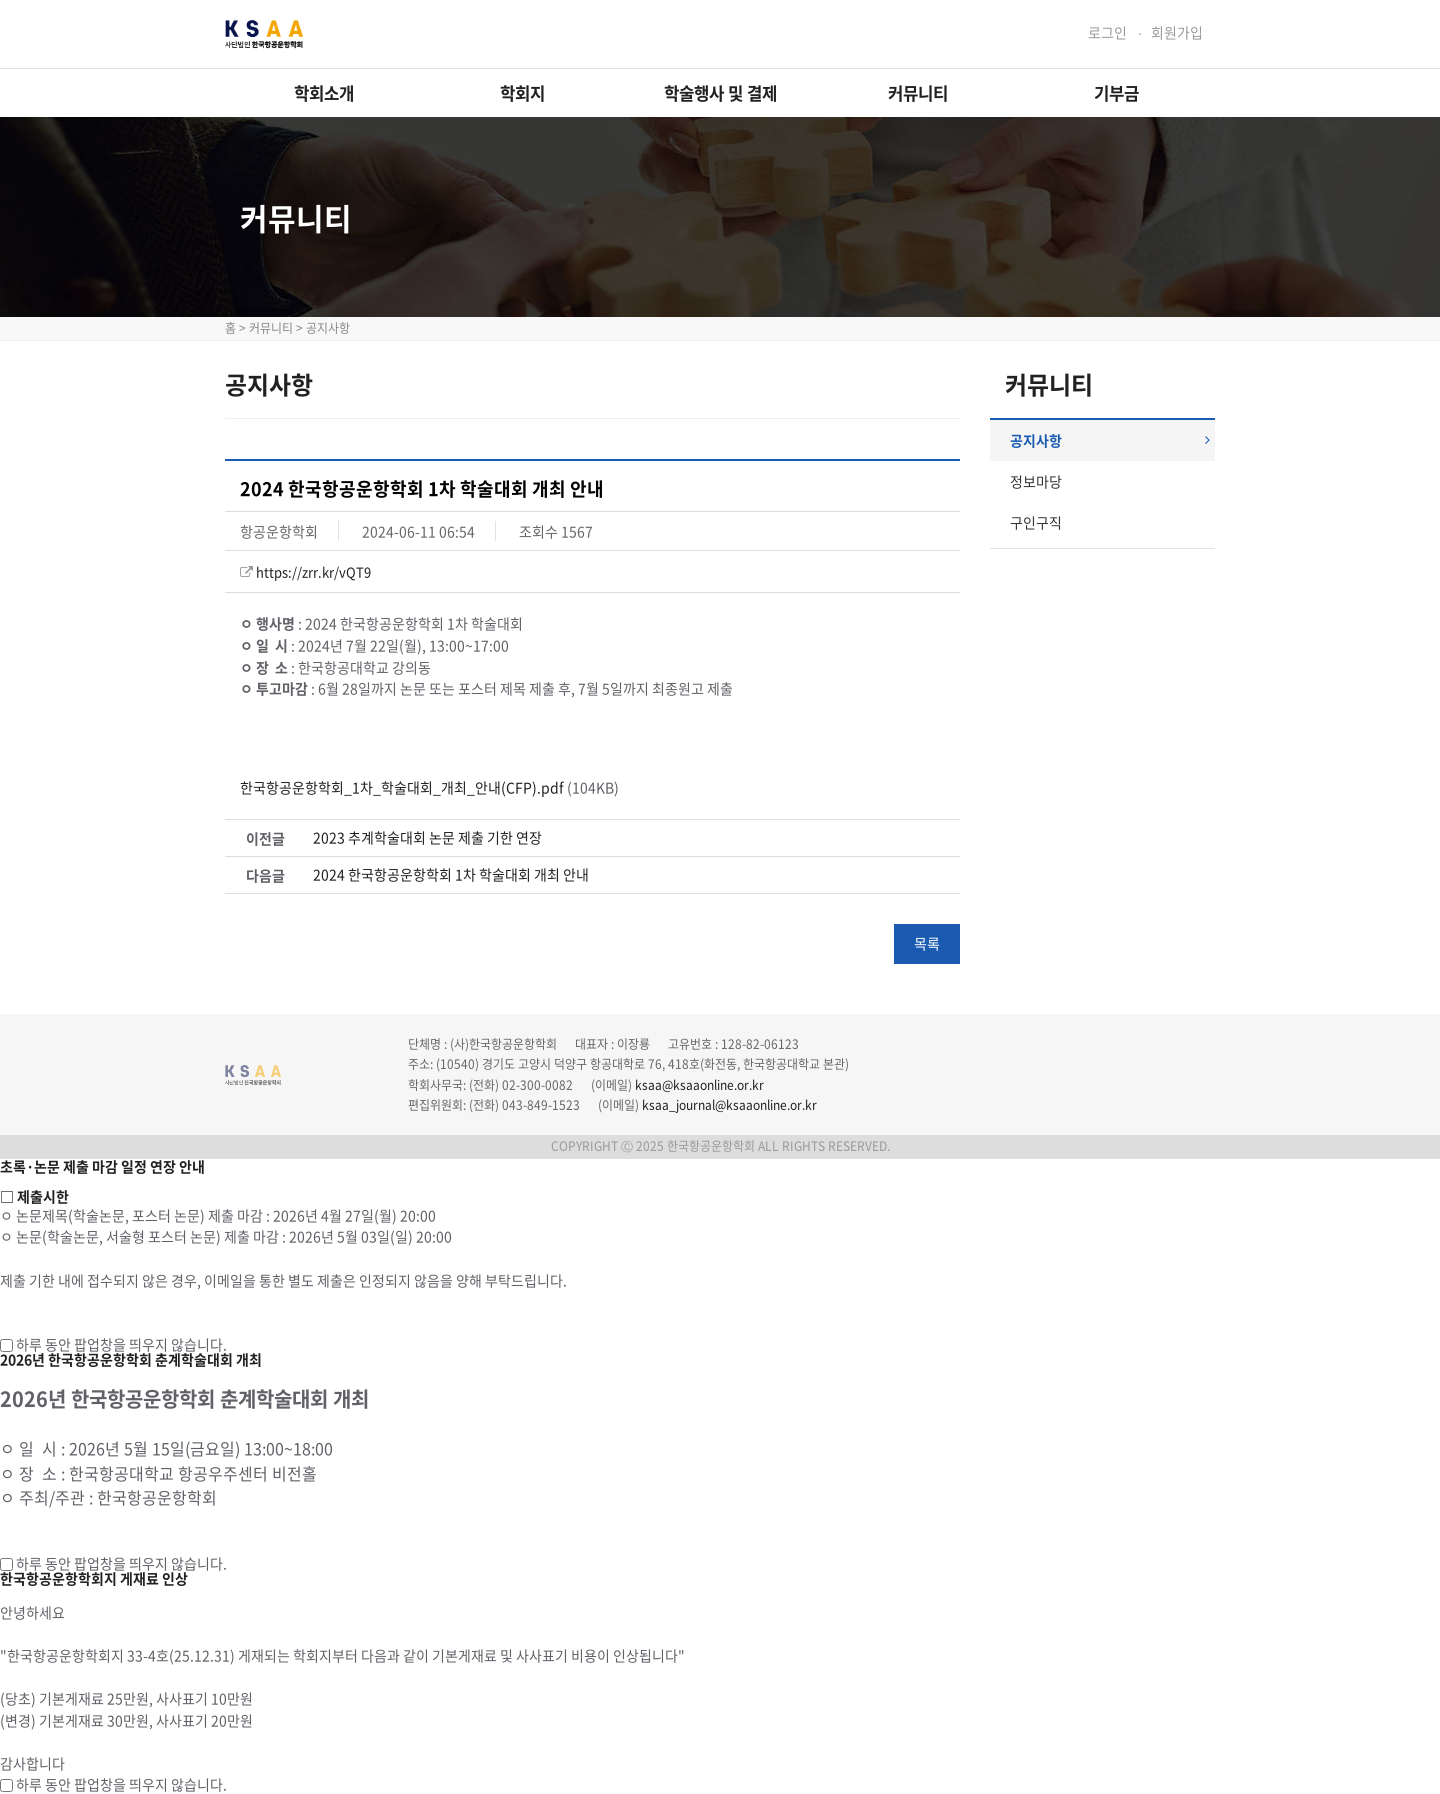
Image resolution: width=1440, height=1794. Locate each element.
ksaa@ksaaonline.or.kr (699, 1085)
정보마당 (1036, 481)
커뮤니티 (918, 93)
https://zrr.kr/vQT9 (313, 571)
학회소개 (324, 93)
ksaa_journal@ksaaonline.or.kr (729, 1105)
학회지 (522, 93)
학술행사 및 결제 (720, 93)
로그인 (1107, 32)
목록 (927, 943)
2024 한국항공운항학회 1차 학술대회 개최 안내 (451, 874)
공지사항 (1110, 440)
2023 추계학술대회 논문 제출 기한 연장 (427, 837)
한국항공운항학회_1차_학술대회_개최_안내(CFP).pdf (402, 787)
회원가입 (1177, 32)
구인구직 (1036, 522)
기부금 (1116, 93)
